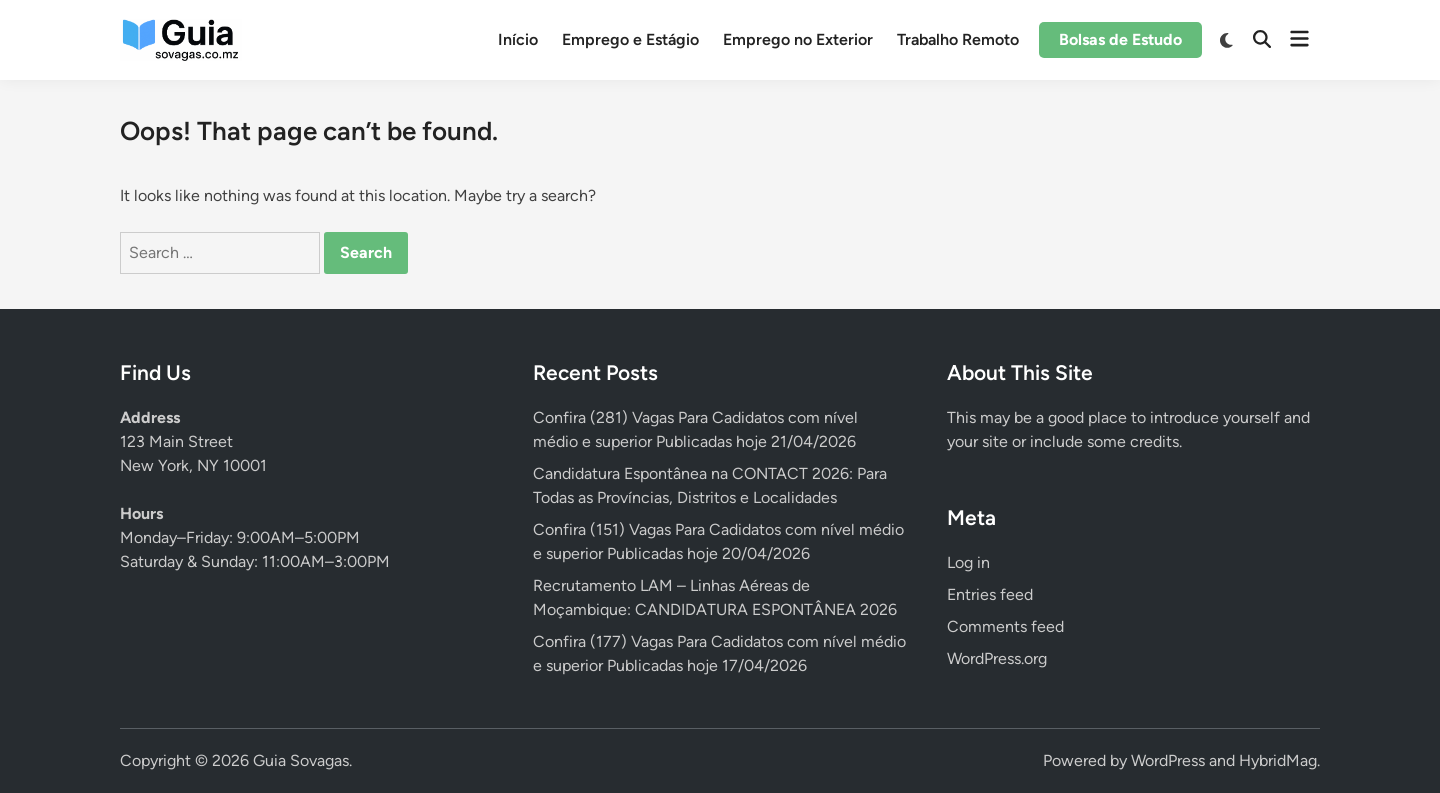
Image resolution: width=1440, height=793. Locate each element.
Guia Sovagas (301, 760)
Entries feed (990, 594)
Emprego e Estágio (630, 39)
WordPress (1168, 760)
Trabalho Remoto (958, 39)
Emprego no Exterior (798, 39)
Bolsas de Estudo (1120, 39)
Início (518, 39)
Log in (968, 562)
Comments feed (1005, 626)
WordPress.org (997, 658)
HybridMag (1278, 760)
